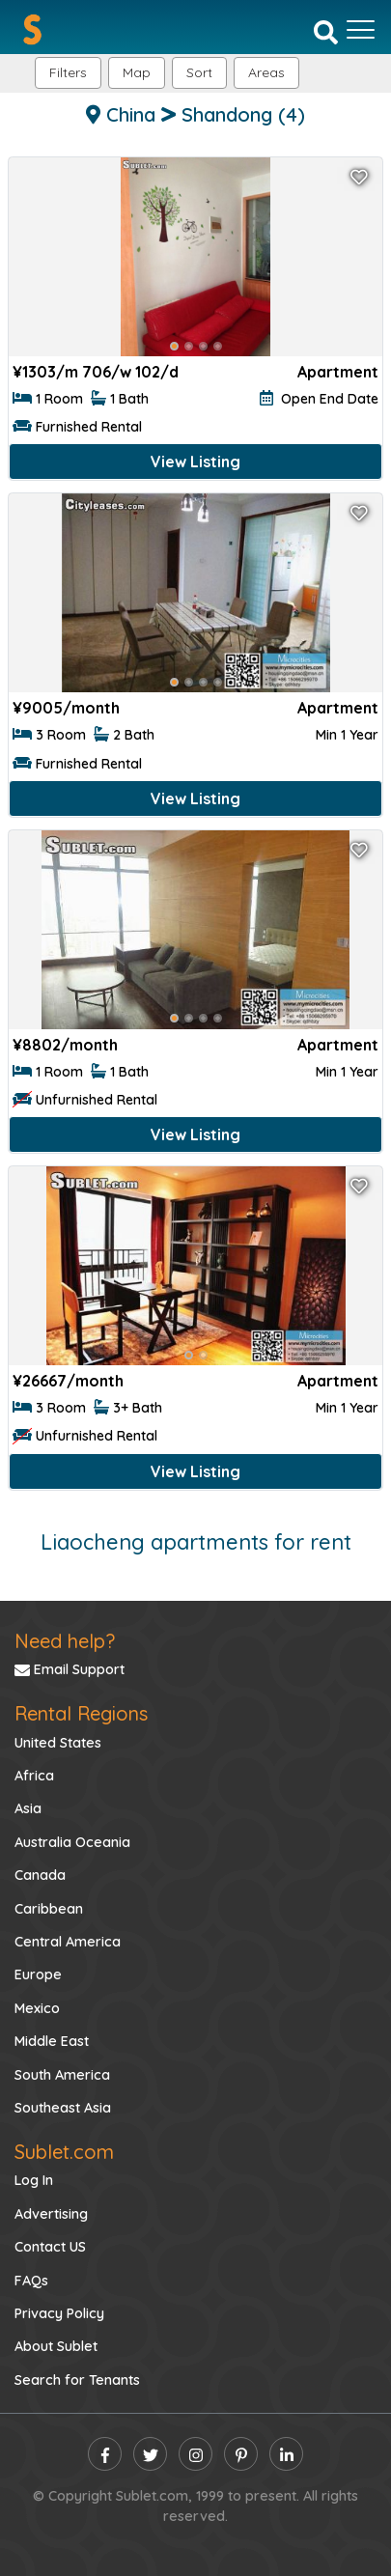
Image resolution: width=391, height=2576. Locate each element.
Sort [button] (199, 72)
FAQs (31, 2280)
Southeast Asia (62, 2107)
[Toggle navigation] (361, 30)
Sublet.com (64, 2152)
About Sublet (56, 2346)
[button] (266, 73)
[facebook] (105, 2454)
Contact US (50, 2246)
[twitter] (150, 2454)
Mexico (37, 2008)
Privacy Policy (59, 2313)
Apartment (337, 371)
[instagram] (195, 2454)
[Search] (326, 31)
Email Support (69, 1669)
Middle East (51, 2041)
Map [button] (137, 72)
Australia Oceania (72, 1842)
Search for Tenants (77, 2380)
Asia (28, 1808)
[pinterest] (241, 2454)
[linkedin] (286, 2454)
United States (57, 1742)
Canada (40, 1875)
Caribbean (48, 1909)
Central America (67, 1941)
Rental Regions (81, 1713)
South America (62, 2075)
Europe (38, 1974)
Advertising (51, 2214)
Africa (34, 1775)
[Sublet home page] (32, 29)
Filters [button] (68, 72)
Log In (33, 2180)
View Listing (195, 461)
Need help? (64, 1641)
